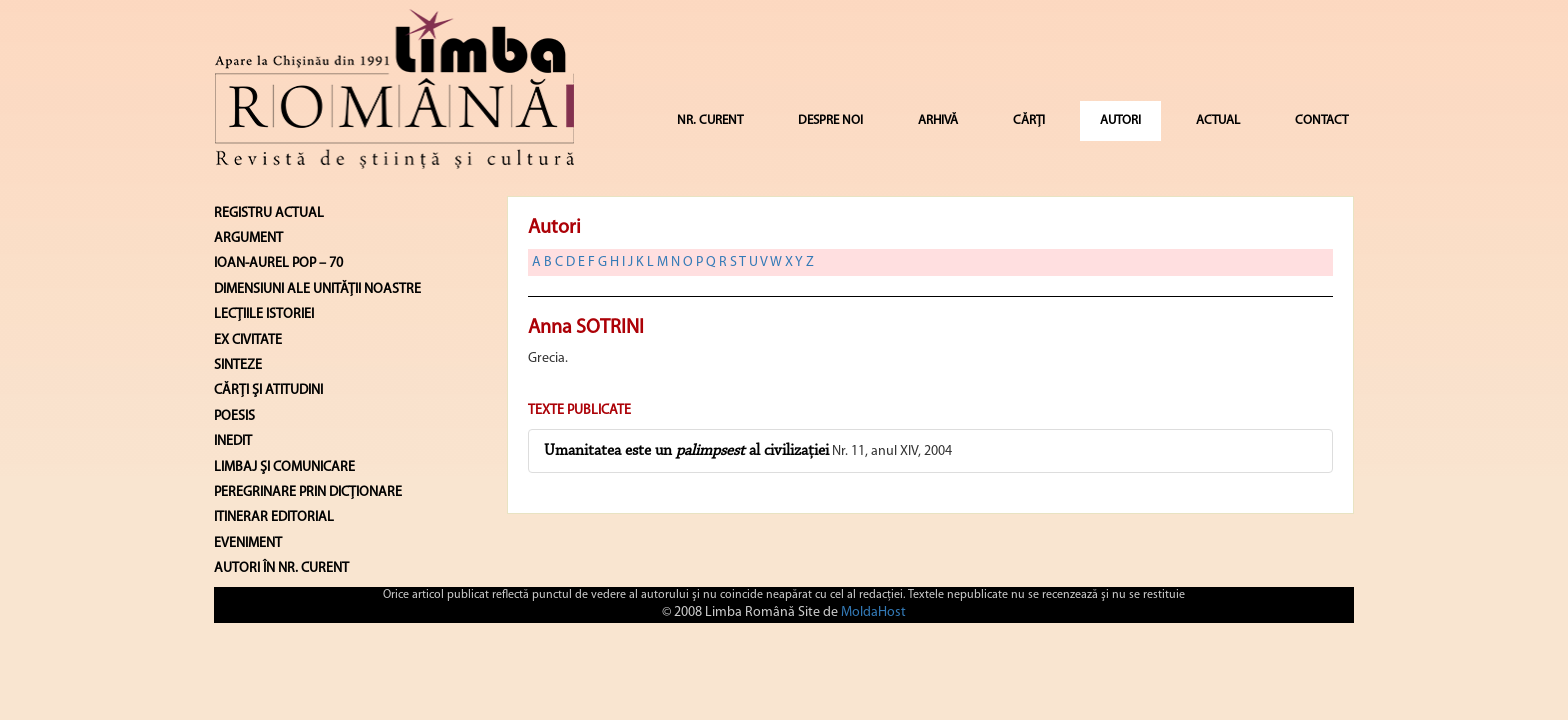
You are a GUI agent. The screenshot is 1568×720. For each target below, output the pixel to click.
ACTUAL (1218, 120)
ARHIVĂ (938, 120)
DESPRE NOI (830, 120)
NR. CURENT (710, 120)
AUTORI (1120, 120)
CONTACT (1321, 120)
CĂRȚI (1029, 120)
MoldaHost (873, 612)
